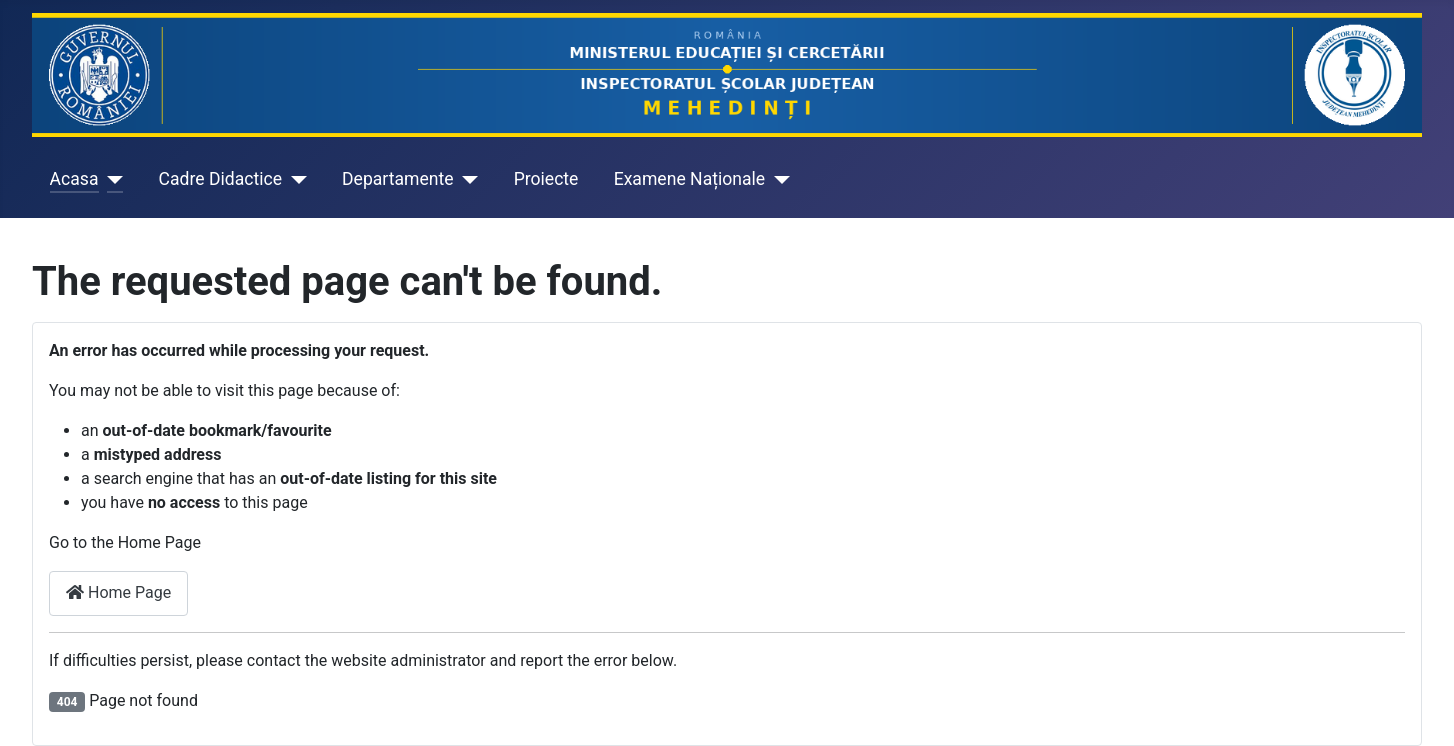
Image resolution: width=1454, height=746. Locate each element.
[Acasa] (111, 179)
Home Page (118, 592)
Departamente (398, 179)
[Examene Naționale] (777, 179)
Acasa (74, 179)
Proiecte (546, 179)
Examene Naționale (690, 179)
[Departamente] (466, 179)
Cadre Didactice (221, 179)
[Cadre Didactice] (294, 179)
